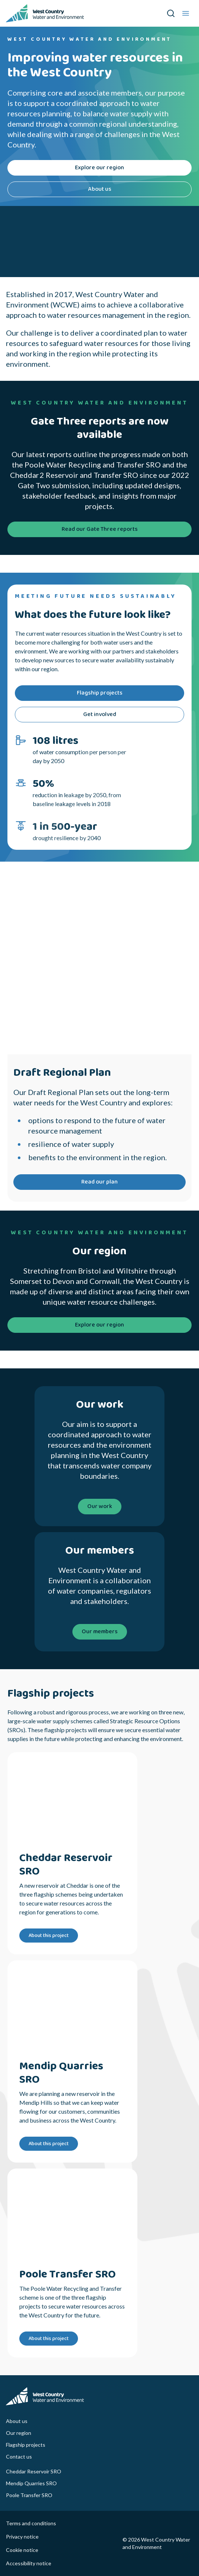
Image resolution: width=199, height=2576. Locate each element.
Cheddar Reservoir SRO (33, 2471)
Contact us (19, 2456)
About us (16, 2421)
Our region (18, 2433)
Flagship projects (25, 2445)
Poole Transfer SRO (29, 2495)
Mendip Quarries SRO (31, 2483)
